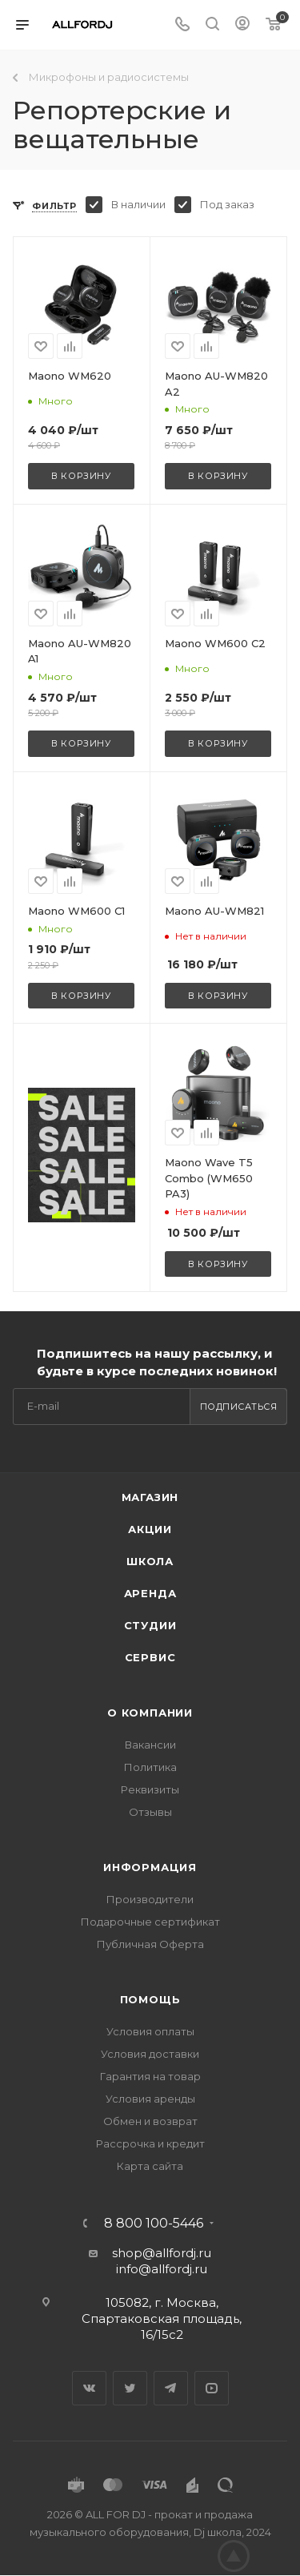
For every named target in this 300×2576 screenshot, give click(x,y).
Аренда (150, 1593)
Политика (150, 1767)
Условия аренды (150, 2098)
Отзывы (150, 1811)
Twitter (130, 2388)
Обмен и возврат (150, 2121)
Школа (150, 1561)
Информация (150, 1867)
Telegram (171, 2388)
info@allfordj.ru (161, 2268)
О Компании (150, 1712)
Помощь (150, 1999)
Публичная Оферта (150, 1944)
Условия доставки (150, 2053)
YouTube (211, 2388)
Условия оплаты (150, 2031)
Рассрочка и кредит (150, 2143)
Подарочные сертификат (150, 1921)
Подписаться (239, 1406)
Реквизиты (150, 1789)
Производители (150, 1899)
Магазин (150, 1497)
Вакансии (150, 1744)
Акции (150, 1529)
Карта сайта (150, 2165)
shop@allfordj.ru (161, 2252)
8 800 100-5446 (153, 2223)
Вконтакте (89, 2388)
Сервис (150, 1657)
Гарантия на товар (150, 2076)
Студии (150, 1625)
